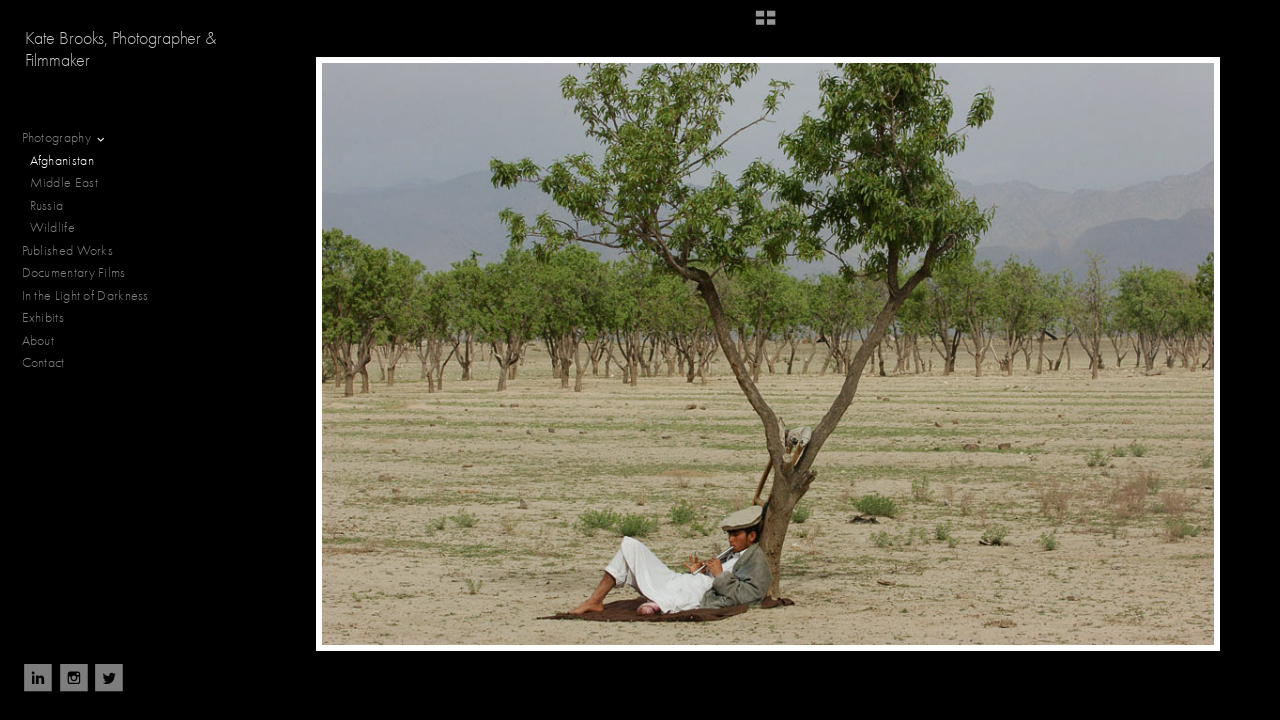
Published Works (68, 250)
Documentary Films (82, 273)
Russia (55, 206)
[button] (765, 25)
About (38, 340)
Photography (65, 138)
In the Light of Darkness (94, 296)
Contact (43, 362)
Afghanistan (62, 160)
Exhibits (43, 317)
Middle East (64, 182)
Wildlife (52, 227)
